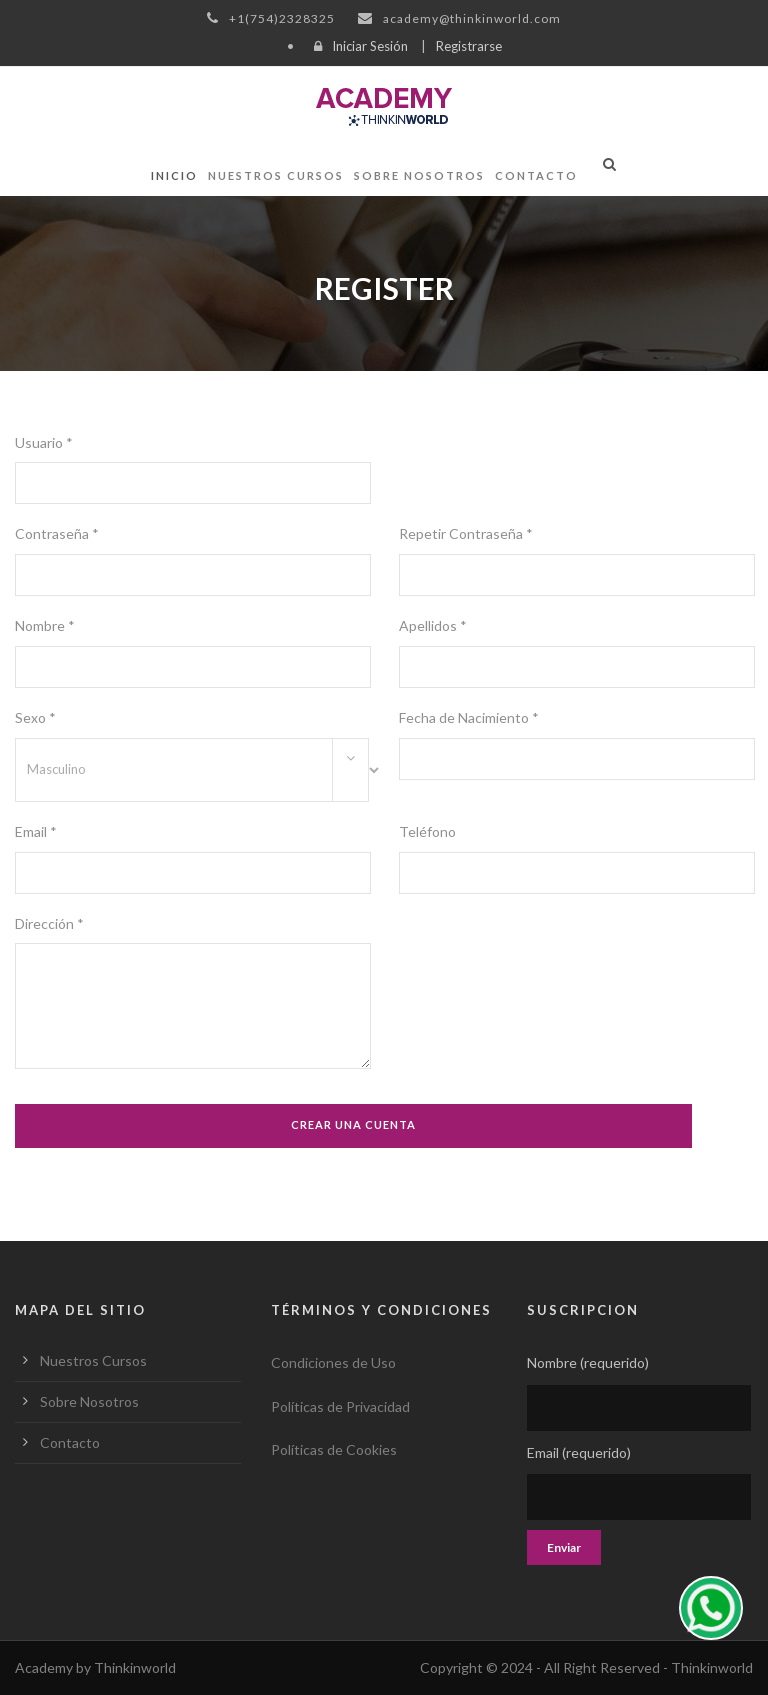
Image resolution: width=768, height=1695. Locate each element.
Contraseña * (57, 533)
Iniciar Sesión (370, 46)
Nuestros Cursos (276, 175)
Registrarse (469, 46)
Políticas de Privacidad (340, 1406)
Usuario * (44, 442)
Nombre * (45, 625)
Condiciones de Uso (333, 1362)
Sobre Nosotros (419, 175)
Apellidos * (433, 625)
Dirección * (49, 923)
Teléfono (427, 831)
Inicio (174, 175)
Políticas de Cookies (334, 1449)
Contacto (536, 175)
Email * (36, 831)
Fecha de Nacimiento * (469, 717)
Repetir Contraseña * (466, 533)
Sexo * (35, 717)
